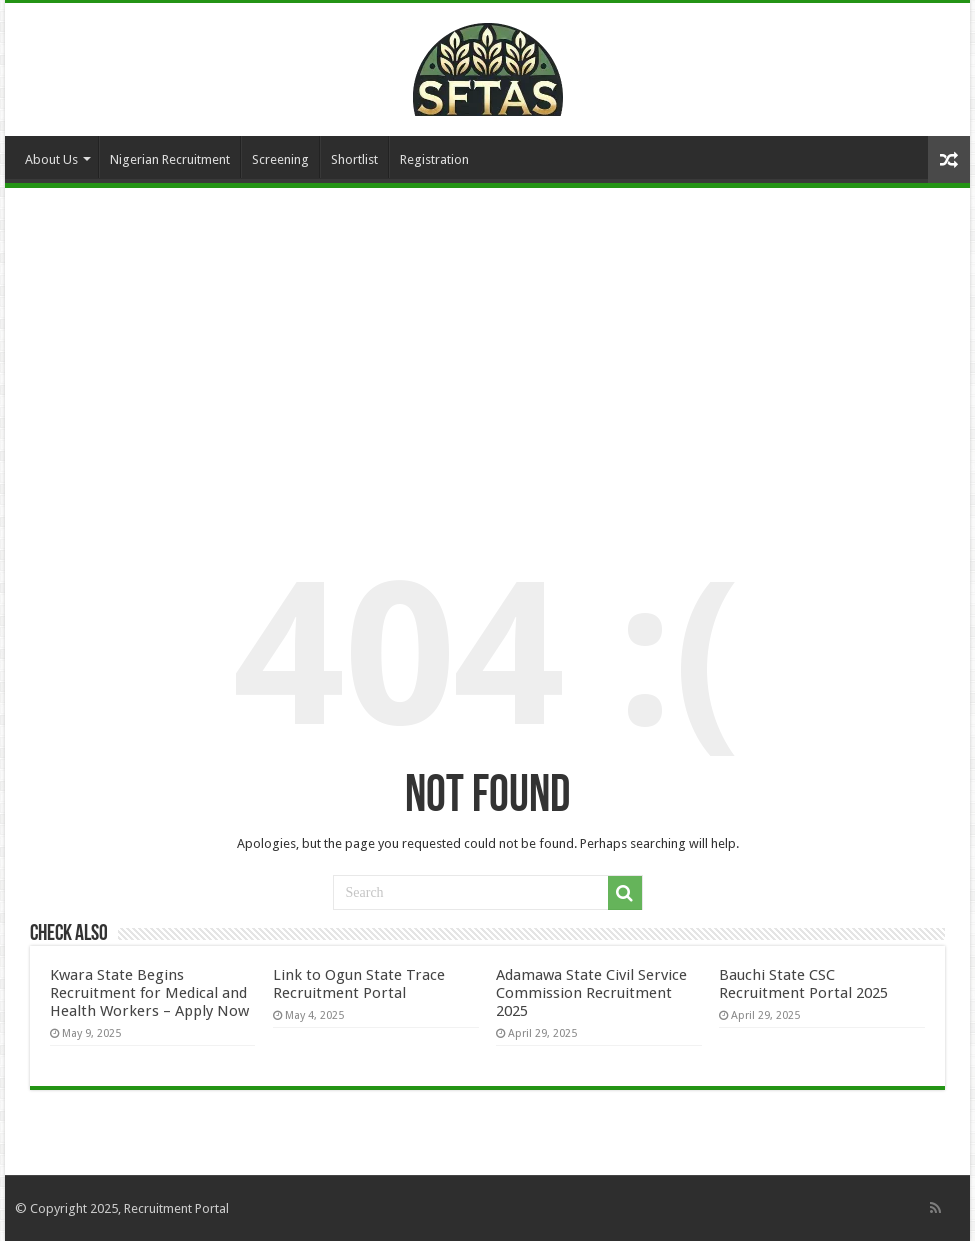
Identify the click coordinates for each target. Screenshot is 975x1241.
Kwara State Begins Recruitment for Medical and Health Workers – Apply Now (149, 993)
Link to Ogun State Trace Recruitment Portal (359, 984)
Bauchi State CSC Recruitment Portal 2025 (803, 984)
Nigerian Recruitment (170, 159)
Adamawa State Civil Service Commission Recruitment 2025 (591, 993)
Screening (280, 159)
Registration (434, 159)
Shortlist (354, 159)
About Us (51, 159)
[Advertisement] (487, 353)
